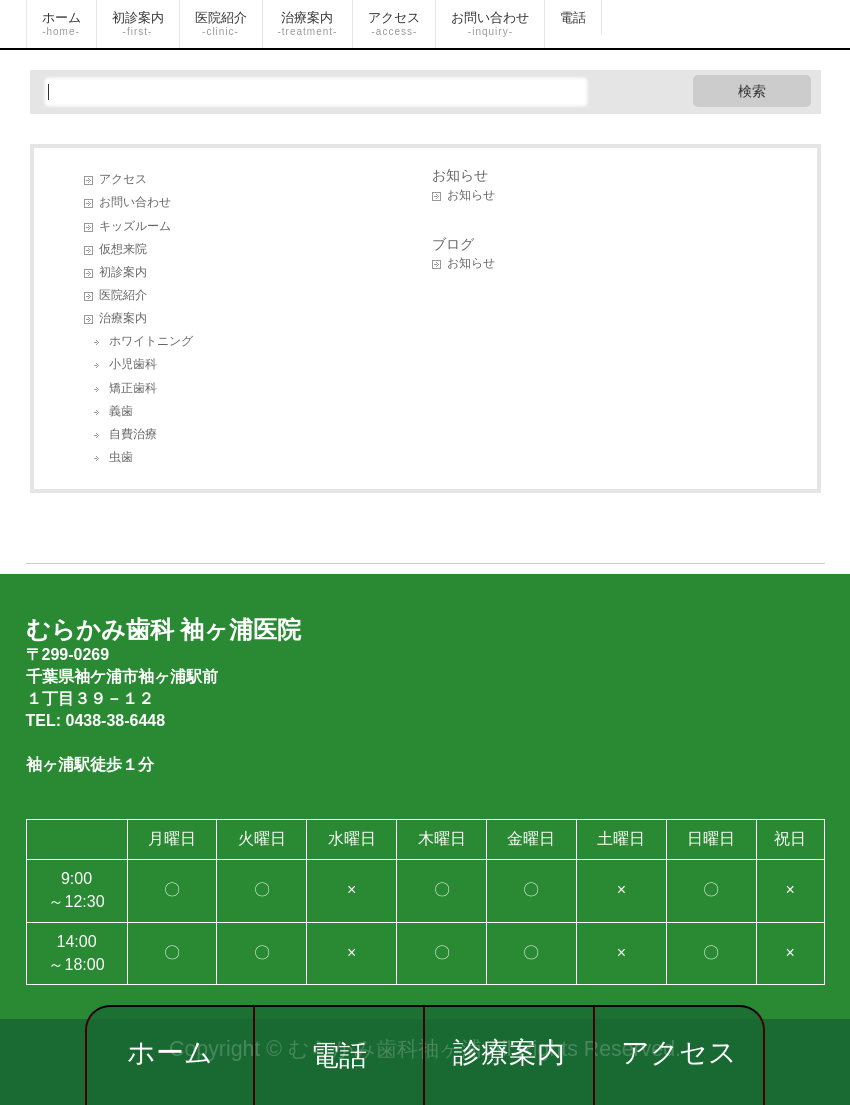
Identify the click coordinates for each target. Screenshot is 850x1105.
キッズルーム (135, 226)
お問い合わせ (135, 202)
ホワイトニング (151, 341)
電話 (339, 1055)
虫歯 (121, 457)
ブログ (453, 244)
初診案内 (123, 272)
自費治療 (133, 434)
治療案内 (123, 318)
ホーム (170, 1052)
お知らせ (460, 175)
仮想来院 (123, 249)
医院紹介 (123, 295)
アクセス (679, 1052)
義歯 (121, 411)
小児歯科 (133, 364)
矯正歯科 (133, 388)
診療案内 (509, 1052)
